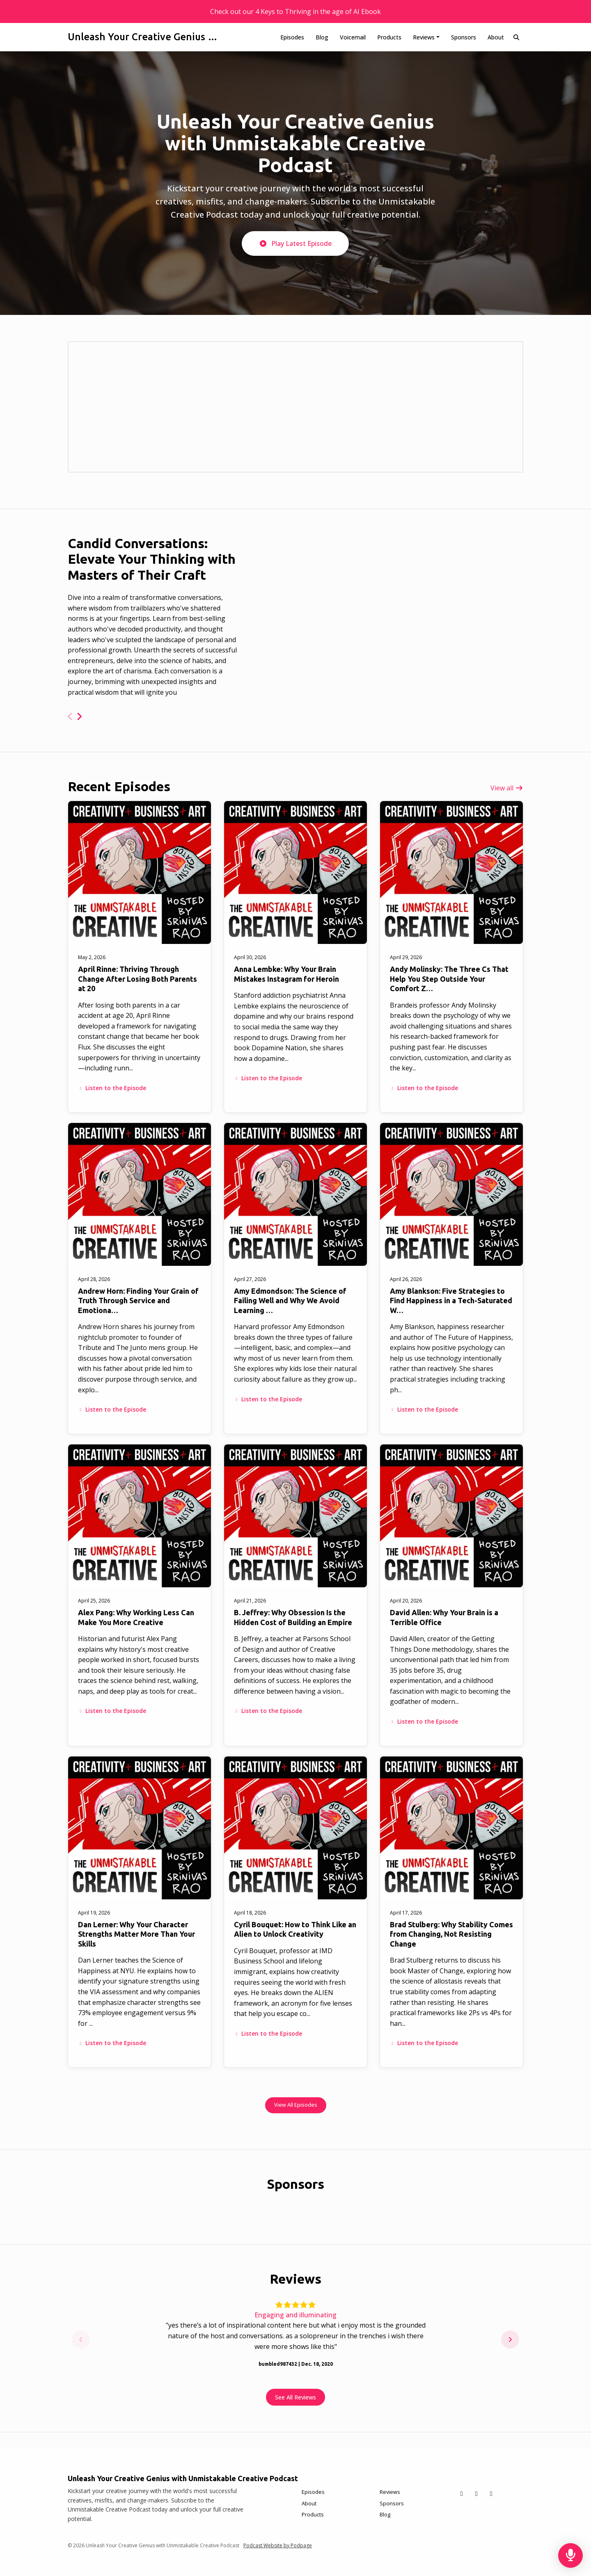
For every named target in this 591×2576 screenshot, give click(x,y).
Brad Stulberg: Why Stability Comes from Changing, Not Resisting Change (451, 1934)
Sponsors (463, 37)
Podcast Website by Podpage (277, 2545)
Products (389, 37)
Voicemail (353, 37)
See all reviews (295, 2397)
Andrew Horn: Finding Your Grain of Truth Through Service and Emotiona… (138, 1300)
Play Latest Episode (295, 243)
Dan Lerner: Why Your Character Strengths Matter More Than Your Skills (136, 1934)
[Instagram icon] (491, 2493)
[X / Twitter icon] (462, 2493)
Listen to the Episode (112, 1088)
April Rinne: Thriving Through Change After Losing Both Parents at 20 (137, 978)
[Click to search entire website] (517, 37)
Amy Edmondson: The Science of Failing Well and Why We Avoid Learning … (290, 1300)
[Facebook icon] (476, 2493)
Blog (322, 37)
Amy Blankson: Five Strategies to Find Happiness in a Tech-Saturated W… (451, 1300)
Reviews (424, 37)
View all (506, 787)
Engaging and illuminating (295, 2314)
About (496, 37)
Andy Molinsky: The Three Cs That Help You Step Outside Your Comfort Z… (449, 978)
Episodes (292, 37)
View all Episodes (295, 2104)
